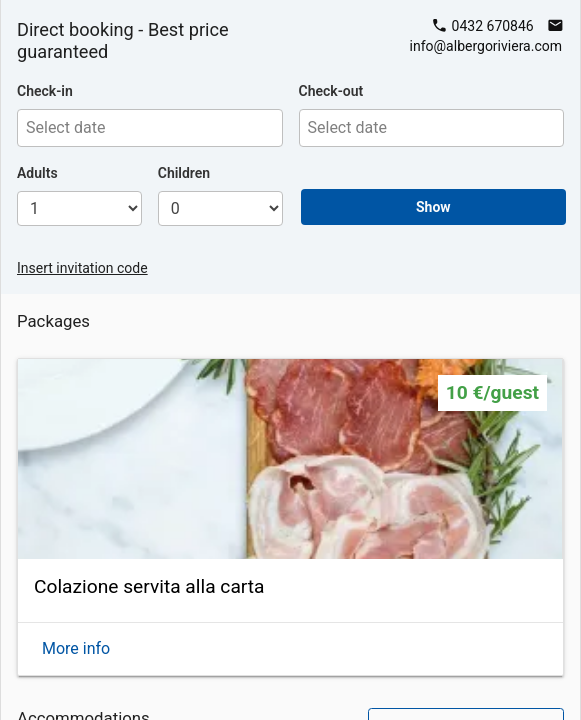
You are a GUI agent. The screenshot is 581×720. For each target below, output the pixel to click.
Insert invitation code (82, 268)
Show (433, 207)
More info (76, 648)
